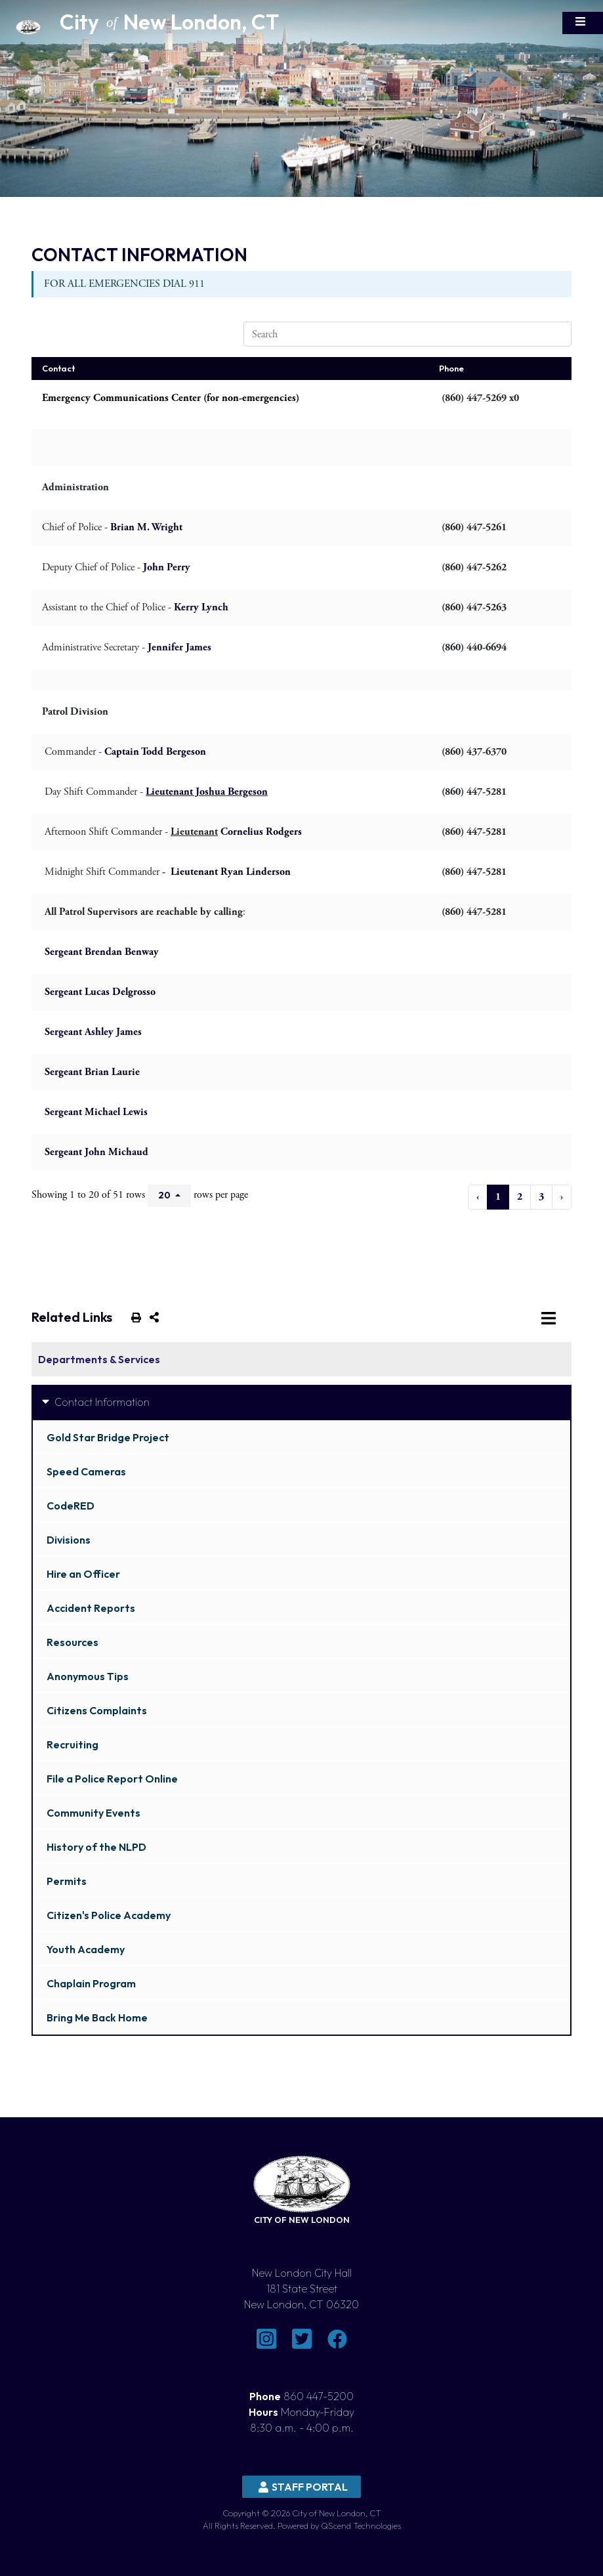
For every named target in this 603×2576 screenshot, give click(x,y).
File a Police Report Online (112, 1778)
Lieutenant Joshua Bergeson (207, 792)
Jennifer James (179, 647)
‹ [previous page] (477, 1197)
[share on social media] (151, 1316)
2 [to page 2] (519, 1197)
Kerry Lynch (201, 607)
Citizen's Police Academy (109, 1915)
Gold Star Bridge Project (108, 1437)
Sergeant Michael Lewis (96, 1112)
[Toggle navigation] (582, 23)
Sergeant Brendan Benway (102, 952)
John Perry (166, 567)
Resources (72, 1642)
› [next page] (561, 1197)
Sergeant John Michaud (96, 1152)
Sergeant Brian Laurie (92, 1072)
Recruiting (72, 1744)
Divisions (69, 1539)
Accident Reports (91, 1608)
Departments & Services (99, 1359)
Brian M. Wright (146, 527)
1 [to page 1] (498, 1197)
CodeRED (70, 1505)
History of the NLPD (96, 1846)
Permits (67, 1881)
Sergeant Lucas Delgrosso (100, 992)
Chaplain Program (91, 1983)
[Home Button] (65, 23)
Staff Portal (303, 2486)
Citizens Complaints (97, 1710)
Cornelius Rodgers (260, 832)
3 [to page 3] (541, 1197)
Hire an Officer (83, 1573)
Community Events (93, 1812)
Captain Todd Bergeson (155, 752)
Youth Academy (86, 1949)
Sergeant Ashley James (93, 1032)
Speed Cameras (86, 1471)
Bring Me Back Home (97, 2017)
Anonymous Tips (88, 1676)
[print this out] (133, 1316)
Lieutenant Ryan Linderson (231, 872)
